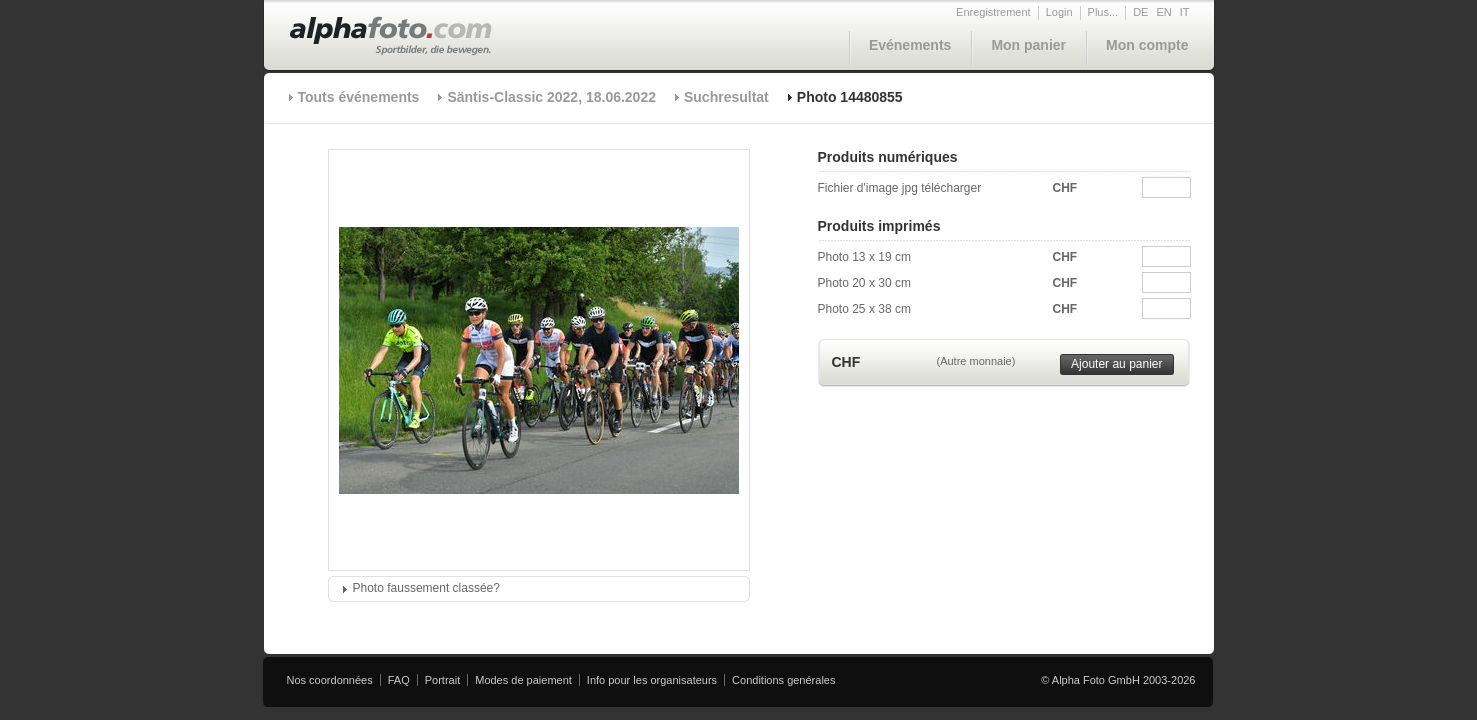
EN (1163, 12)
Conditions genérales (783, 680)
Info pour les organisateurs (652, 680)
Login (1059, 12)
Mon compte (1147, 45)
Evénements (910, 45)
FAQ (399, 680)
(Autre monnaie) (976, 361)
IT (1185, 12)
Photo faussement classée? (426, 588)
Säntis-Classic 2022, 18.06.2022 (551, 97)
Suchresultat (726, 97)
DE (1140, 12)
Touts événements (359, 97)
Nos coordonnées (330, 680)
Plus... (1103, 12)
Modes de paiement (523, 680)
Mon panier (1028, 45)
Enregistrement (993, 12)
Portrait (442, 680)
